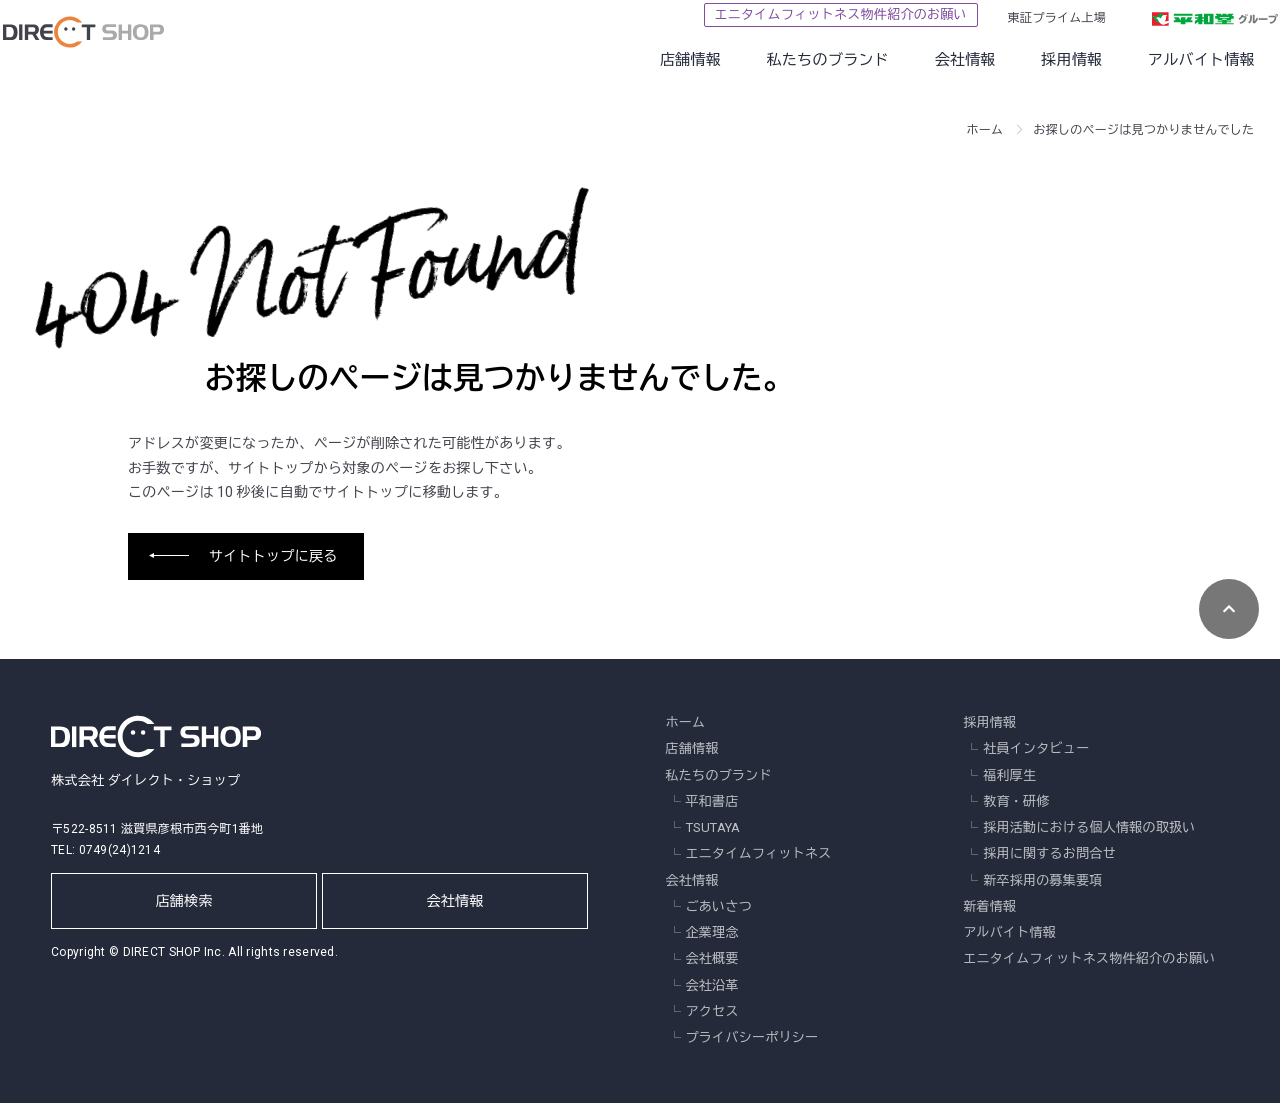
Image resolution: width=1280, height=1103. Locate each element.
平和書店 (712, 801)
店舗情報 (654, 60)
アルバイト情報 (1165, 60)
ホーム (985, 130)
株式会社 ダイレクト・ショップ (156, 749)
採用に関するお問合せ (1049, 853)
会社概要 (712, 958)
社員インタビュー (1036, 748)
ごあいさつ (719, 906)
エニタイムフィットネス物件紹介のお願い (804, 14)
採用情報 (1035, 60)
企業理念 (712, 932)
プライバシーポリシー (752, 1037)
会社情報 (928, 60)
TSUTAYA (713, 827)
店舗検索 (184, 901)
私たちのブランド (792, 60)
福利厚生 (1009, 775)
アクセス (712, 1011)
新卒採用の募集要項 (1043, 880)
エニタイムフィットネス (759, 853)
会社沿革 (712, 985)
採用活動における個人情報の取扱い (1089, 827)
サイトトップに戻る (273, 556)
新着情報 (989, 906)
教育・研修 (1016, 801)
